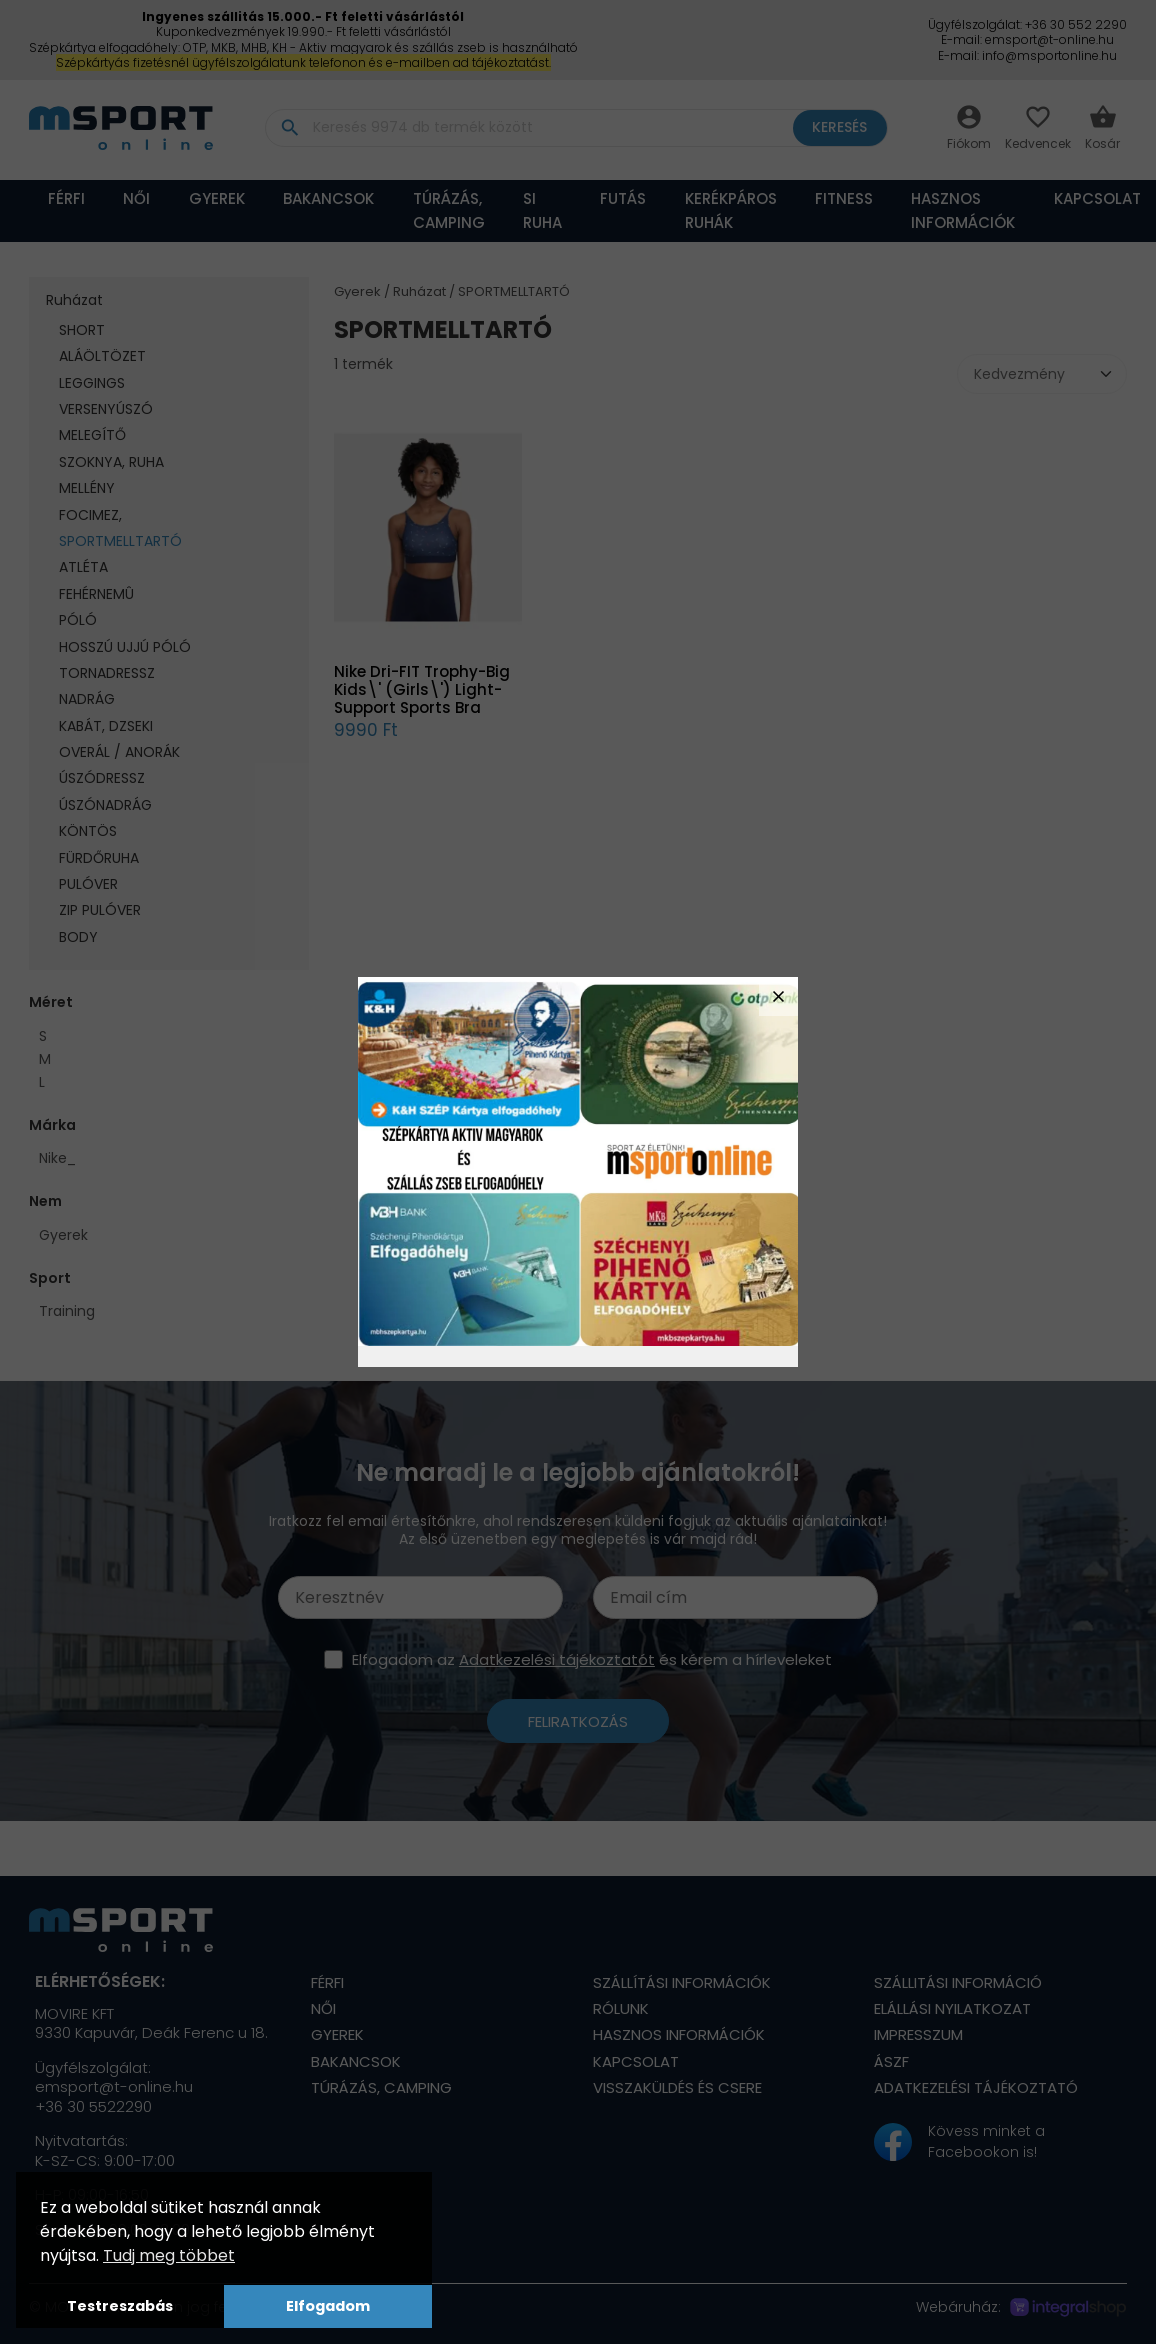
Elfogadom (328, 2306)
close (778, 996)
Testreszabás (120, 2306)
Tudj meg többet (169, 2255)
